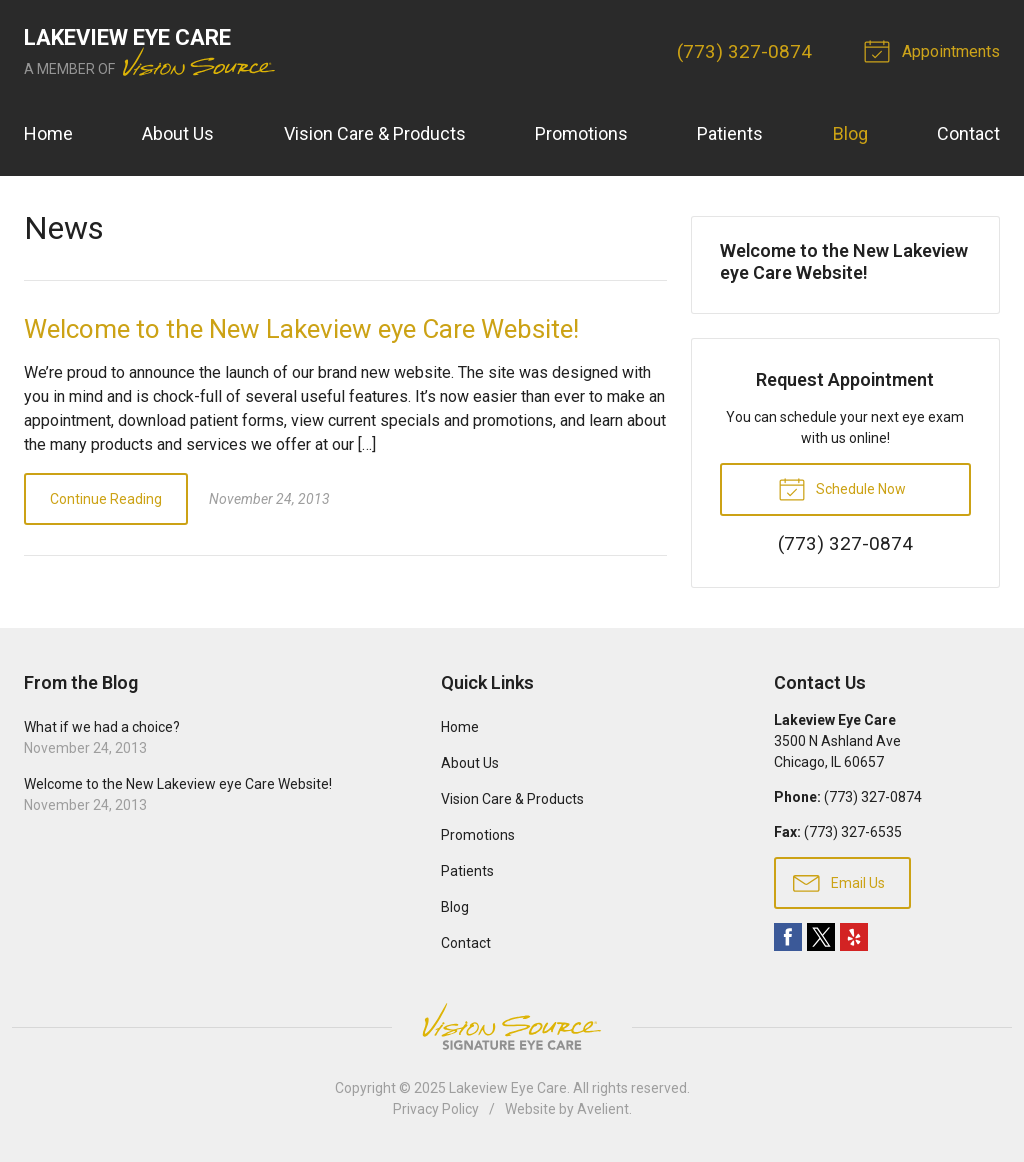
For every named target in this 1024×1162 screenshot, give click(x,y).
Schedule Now (842, 488)
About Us (178, 133)
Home (48, 133)
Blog (850, 133)
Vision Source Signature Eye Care (512, 1026)
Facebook (788, 937)
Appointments (935, 50)
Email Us (839, 882)
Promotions (581, 133)
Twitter (821, 937)
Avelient (603, 1109)
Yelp (854, 937)
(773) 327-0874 (744, 51)
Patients (730, 133)
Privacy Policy (436, 1109)
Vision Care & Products (375, 133)
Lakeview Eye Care (508, 1088)
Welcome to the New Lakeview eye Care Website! (301, 329)
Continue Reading (106, 499)
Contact (968, 133)
